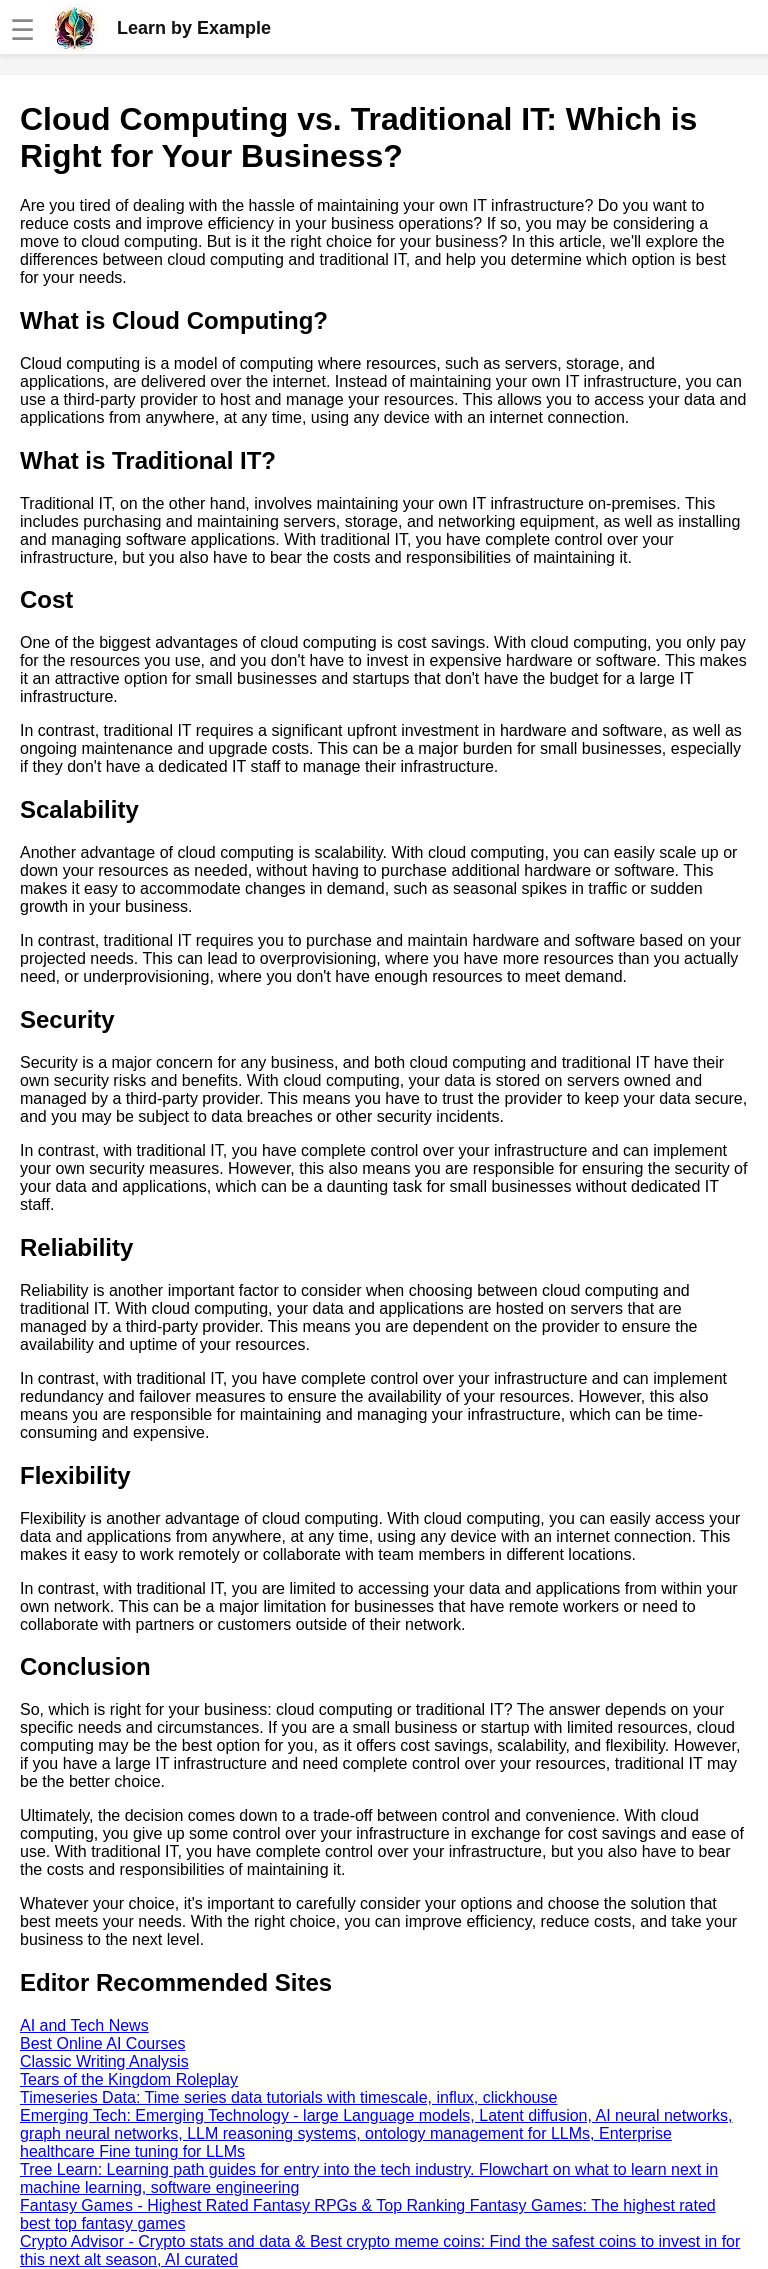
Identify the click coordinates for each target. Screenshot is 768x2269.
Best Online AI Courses (102, 2043)
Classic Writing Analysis (104, 2061)
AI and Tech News (84, 2025)
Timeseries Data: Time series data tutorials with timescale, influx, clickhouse (288, 2097)
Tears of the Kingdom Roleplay (129, 2079)
